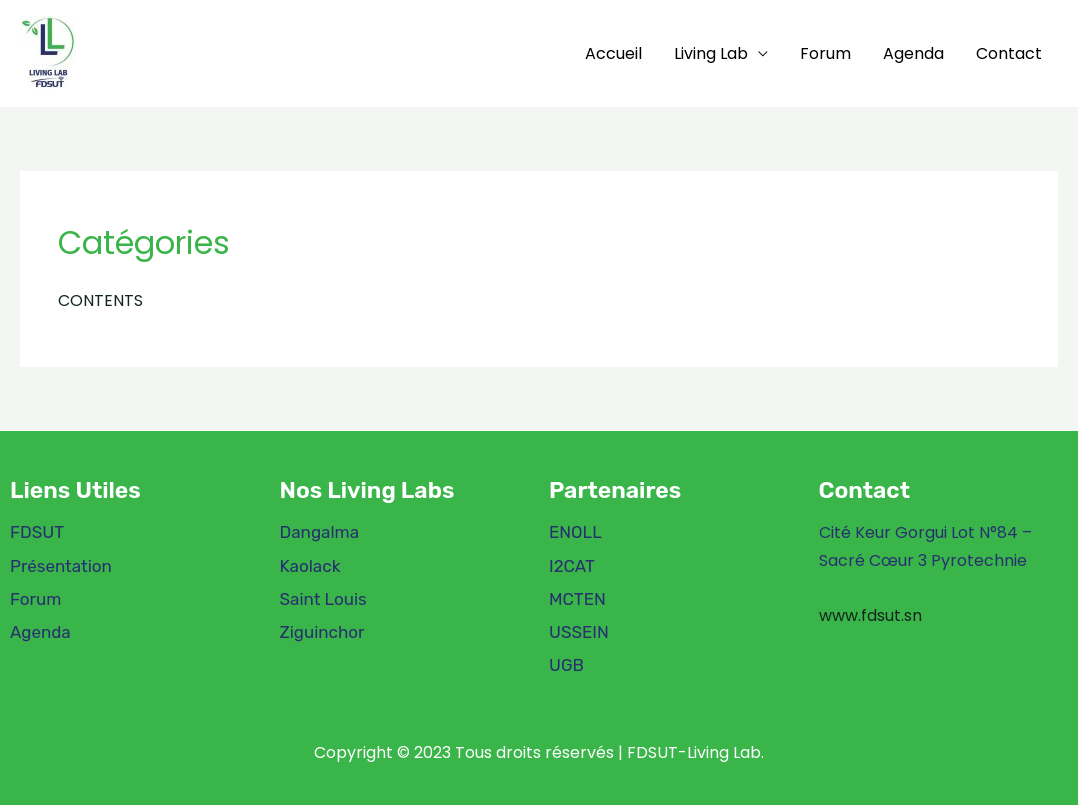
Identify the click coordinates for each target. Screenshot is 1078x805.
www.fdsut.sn (870, 615)
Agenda (913, 53)
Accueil (613, 53)
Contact (1009, 53)
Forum (825, 53)
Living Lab (711, 53)
